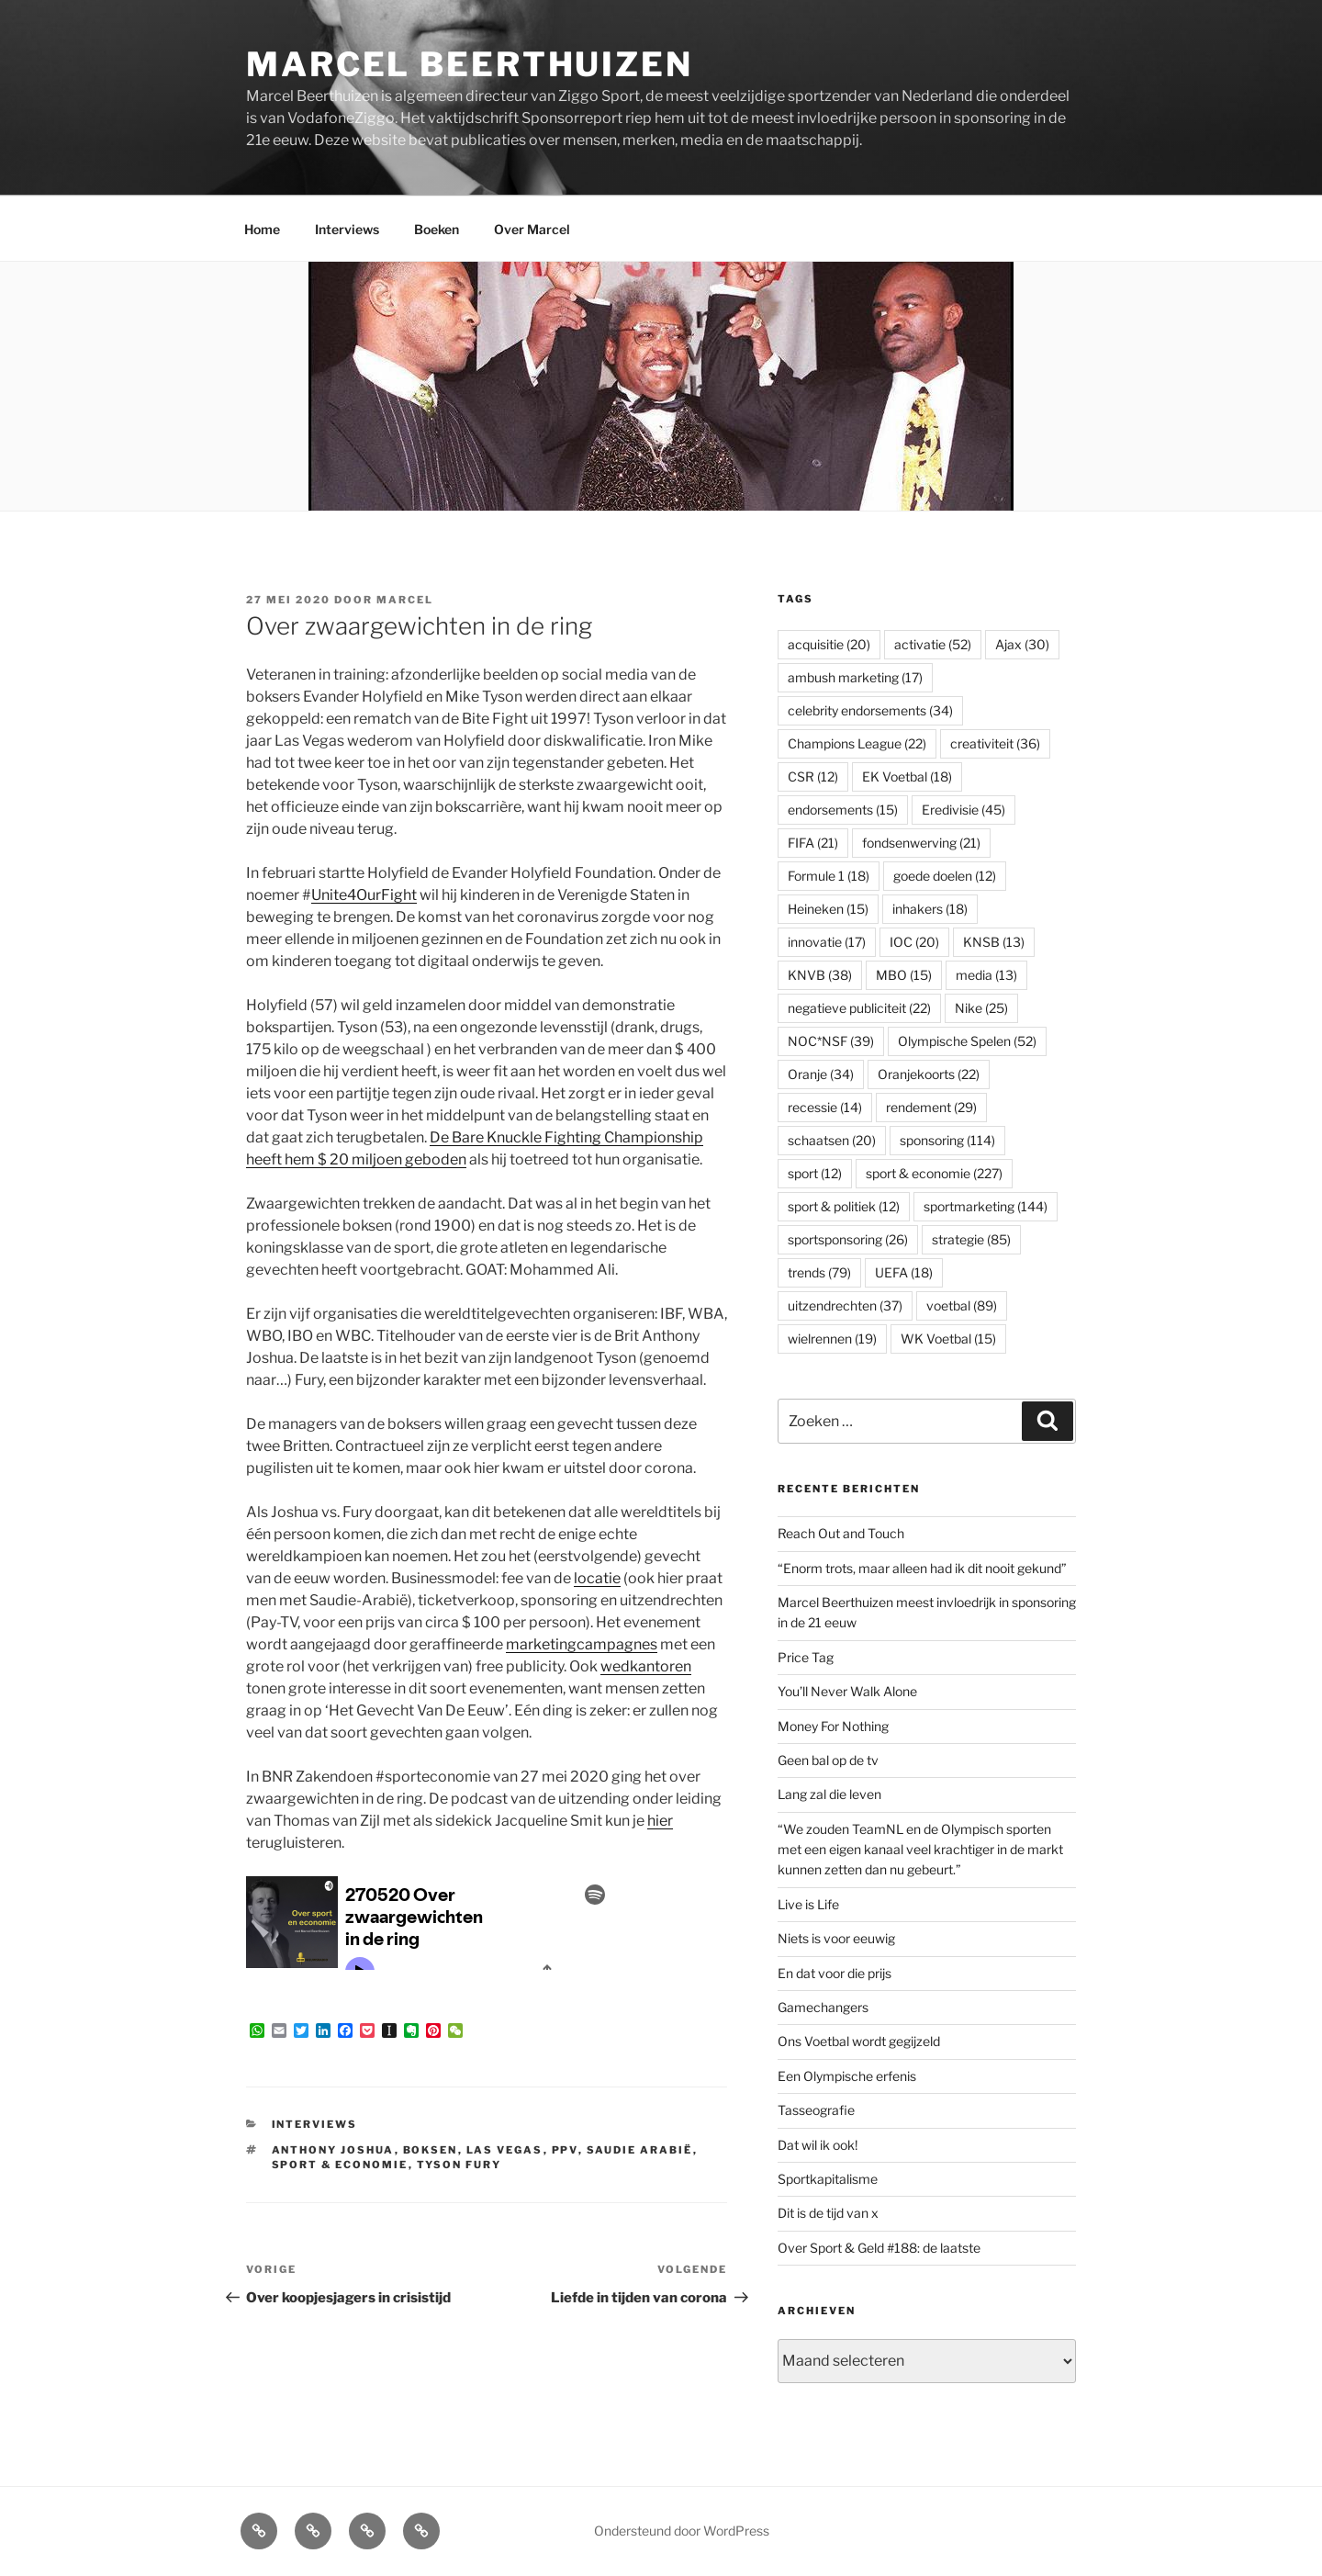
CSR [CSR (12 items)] (813, 776)
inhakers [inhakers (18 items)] (930, 909)
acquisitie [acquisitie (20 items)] (829, 644)
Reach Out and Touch (841, 1533)
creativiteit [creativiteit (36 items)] (995, 743)
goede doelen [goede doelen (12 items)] (944, 875)
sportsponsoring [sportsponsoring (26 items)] (848, 1239)
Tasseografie (816, 2110)
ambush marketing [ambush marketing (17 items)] (855, 677)
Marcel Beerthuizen (469, 64)
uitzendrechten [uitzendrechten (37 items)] (845, 1305)
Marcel (404, 599)
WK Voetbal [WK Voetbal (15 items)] (948, 1338)
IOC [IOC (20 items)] (914, 942)
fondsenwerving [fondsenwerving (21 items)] (921, 842)
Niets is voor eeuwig (836, 1938)
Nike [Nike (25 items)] (981, 1008)
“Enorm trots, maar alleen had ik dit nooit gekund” (922, 1568)
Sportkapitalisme (828, 2179)
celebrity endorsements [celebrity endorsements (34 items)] (870, 710)
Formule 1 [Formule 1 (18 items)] (828, 875)
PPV (565, 2149)
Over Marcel (532, 229)
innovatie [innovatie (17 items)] (827, 942)
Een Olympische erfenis (847, 2076)
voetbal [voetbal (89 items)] (961, 1305)
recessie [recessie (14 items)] (825, 1107)
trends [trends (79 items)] (819, 1272)
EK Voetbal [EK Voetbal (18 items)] (907, 776)
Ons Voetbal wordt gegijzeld (859, 2041)
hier (660, 1820)
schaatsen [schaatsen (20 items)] (832, 1140)
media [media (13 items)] (986, 975)
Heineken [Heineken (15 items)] (828, 909)
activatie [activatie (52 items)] (932, 644)
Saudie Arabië (640, 2149)
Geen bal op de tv (828, 1760)
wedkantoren (645, 1666)
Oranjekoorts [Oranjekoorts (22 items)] (929, 1074)
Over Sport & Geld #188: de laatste (879, 2247)
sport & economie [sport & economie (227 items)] (934, 1173)
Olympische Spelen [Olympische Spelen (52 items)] (967, 1041)
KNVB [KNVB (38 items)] (820, 975)
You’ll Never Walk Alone (847, 1691)
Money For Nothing (833, 1726)
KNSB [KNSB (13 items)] (994, 942)
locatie (597, 1578)
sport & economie (340, 2164)
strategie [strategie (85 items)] (971, 1239)
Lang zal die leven (829, 1794)
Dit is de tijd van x (828, 2213)
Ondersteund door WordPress (681, 2530)
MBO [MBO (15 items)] (904, 975)
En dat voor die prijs (834, 1973)
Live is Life (808, 1904)
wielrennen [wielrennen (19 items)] (832, 1338)
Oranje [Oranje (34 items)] (821, 1074)
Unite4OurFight (364, 895)
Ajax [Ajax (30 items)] (1022, 644)
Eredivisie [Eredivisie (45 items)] (963, 809)
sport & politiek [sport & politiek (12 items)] (844, 1206)
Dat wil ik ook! (817, 2145)
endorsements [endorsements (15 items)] (843, 809)
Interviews (347, 229)
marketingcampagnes (581, 1644)
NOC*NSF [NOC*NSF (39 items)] (831, 1041)
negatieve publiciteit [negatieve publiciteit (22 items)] (859, 1008)
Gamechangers (823, 2007)
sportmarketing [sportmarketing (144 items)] (986, 1206)
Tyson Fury (459, 2164)
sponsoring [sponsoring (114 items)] (947, 1140)
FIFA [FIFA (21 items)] (813, 842)
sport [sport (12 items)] (815, 1173)
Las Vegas (504, 2149)
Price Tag (806, 1657)
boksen (430, 2149)
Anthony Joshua (333, 2149)
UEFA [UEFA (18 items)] (904, 1272)
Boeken (436, 229)
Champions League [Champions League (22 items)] (857, 743)
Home (262, 229)
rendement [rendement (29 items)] (931, 1107)
